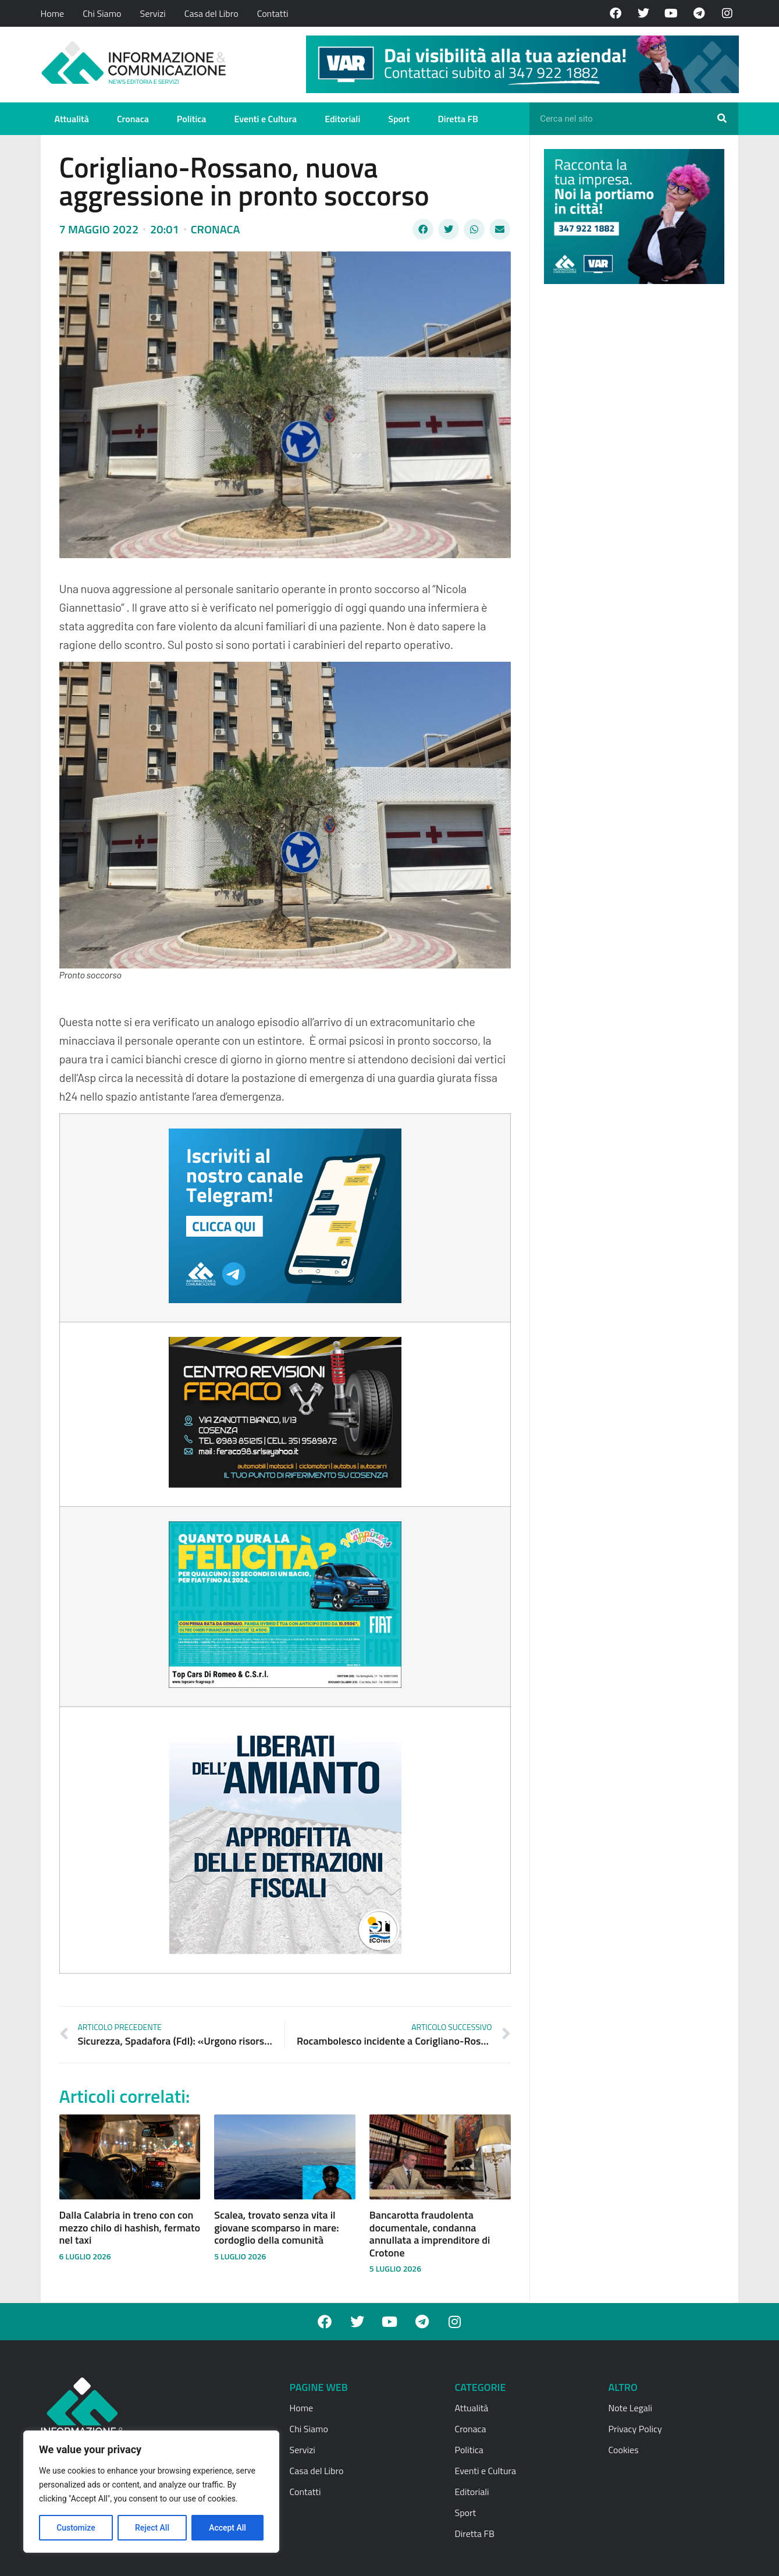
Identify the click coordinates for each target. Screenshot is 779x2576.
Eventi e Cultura (265, 119)
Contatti (273, 13)
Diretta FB (458, 119)
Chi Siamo (102, 13)
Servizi (152, 13)
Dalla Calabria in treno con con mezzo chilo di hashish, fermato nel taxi (129, 2227)
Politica (192, 119)
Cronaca (133, 119)
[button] (422, 229)
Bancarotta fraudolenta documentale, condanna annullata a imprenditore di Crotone (429, 2234)
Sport (399, 119)
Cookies (624, 2450)
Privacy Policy (635, 2429)
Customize (75, 2527)
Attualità (72, 119)
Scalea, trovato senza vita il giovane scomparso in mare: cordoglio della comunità (276, 2227)
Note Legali (630, 2408)
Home (53, 13)
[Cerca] (722, 118)
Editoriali (342, 119)
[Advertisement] (631, 472)
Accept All (227, 2527)
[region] (151, 2491)
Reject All (152, 2527)
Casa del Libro (211, 13)
